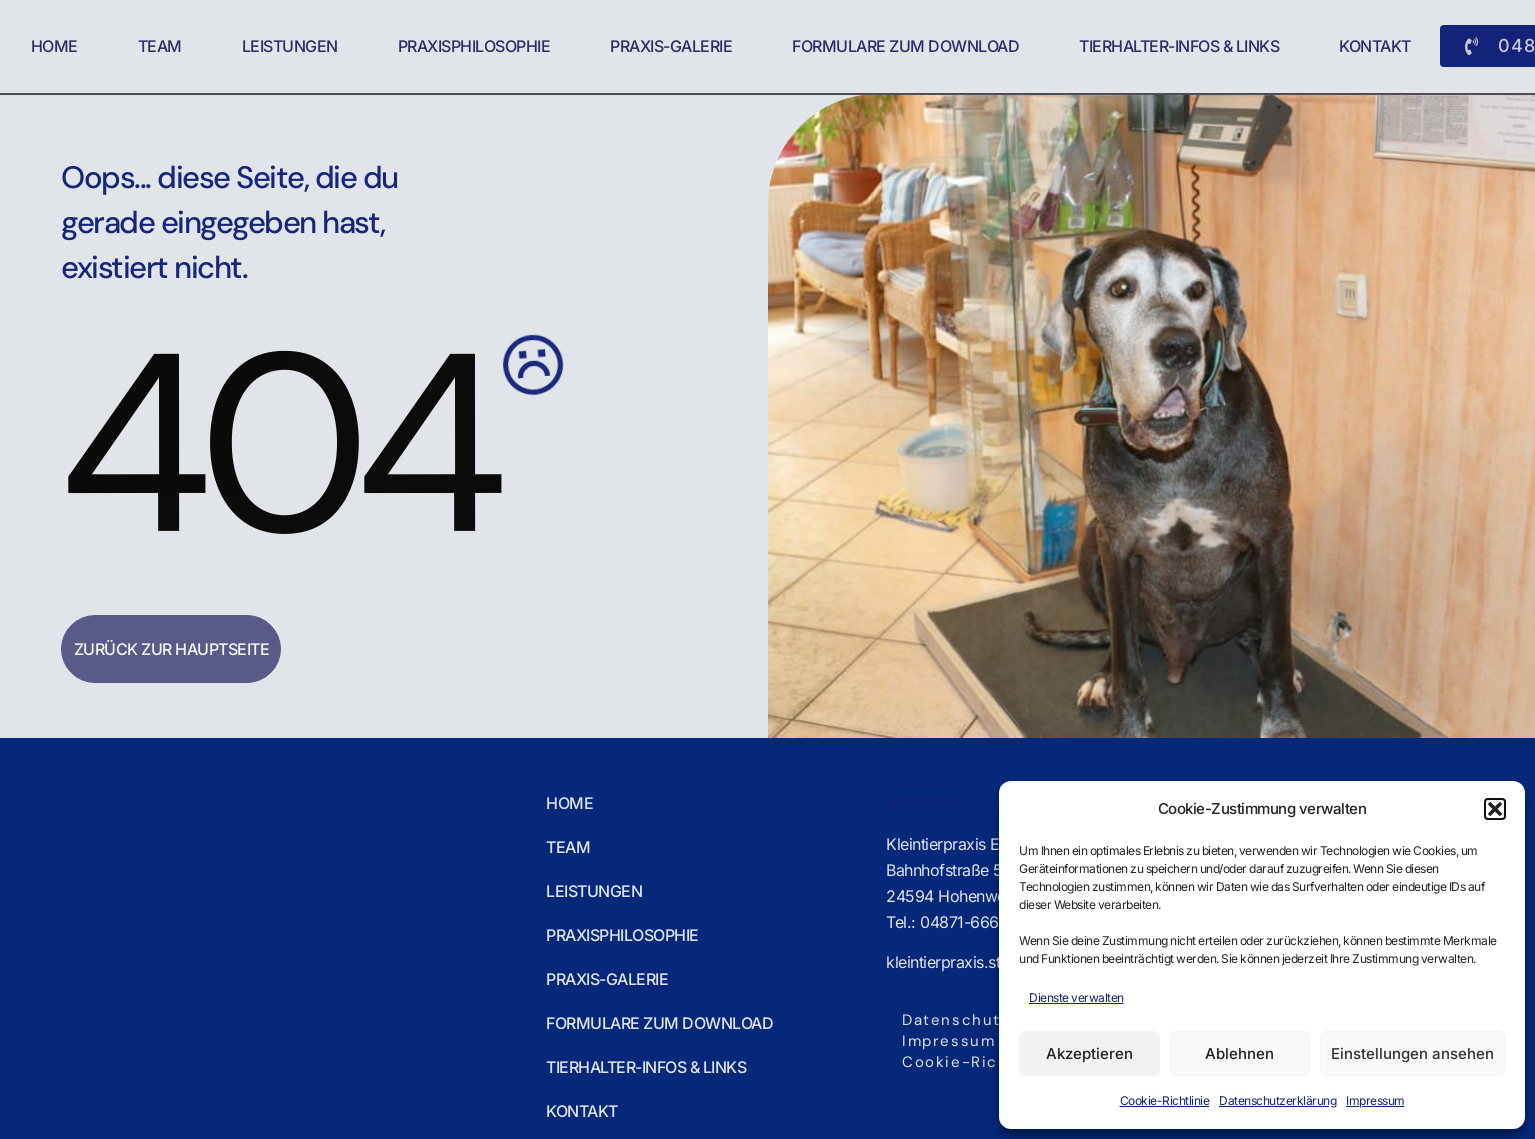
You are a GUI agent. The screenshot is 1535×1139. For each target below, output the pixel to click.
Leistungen (290, 46)
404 (276, 444)
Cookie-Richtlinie (1165, 1100)
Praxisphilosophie (474, 46)
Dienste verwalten (1076, 997)
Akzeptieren (1089, 1053)
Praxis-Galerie (671, 46)
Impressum (1375, 1100)
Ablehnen (1239, 1053)
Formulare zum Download (905, 46)
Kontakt (1375, 46)
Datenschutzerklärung (1277, 1100)
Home (54, 46)
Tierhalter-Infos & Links (1179, 46)
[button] (1495, 809)
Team (160, 46)
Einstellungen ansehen (1412, 1053)
